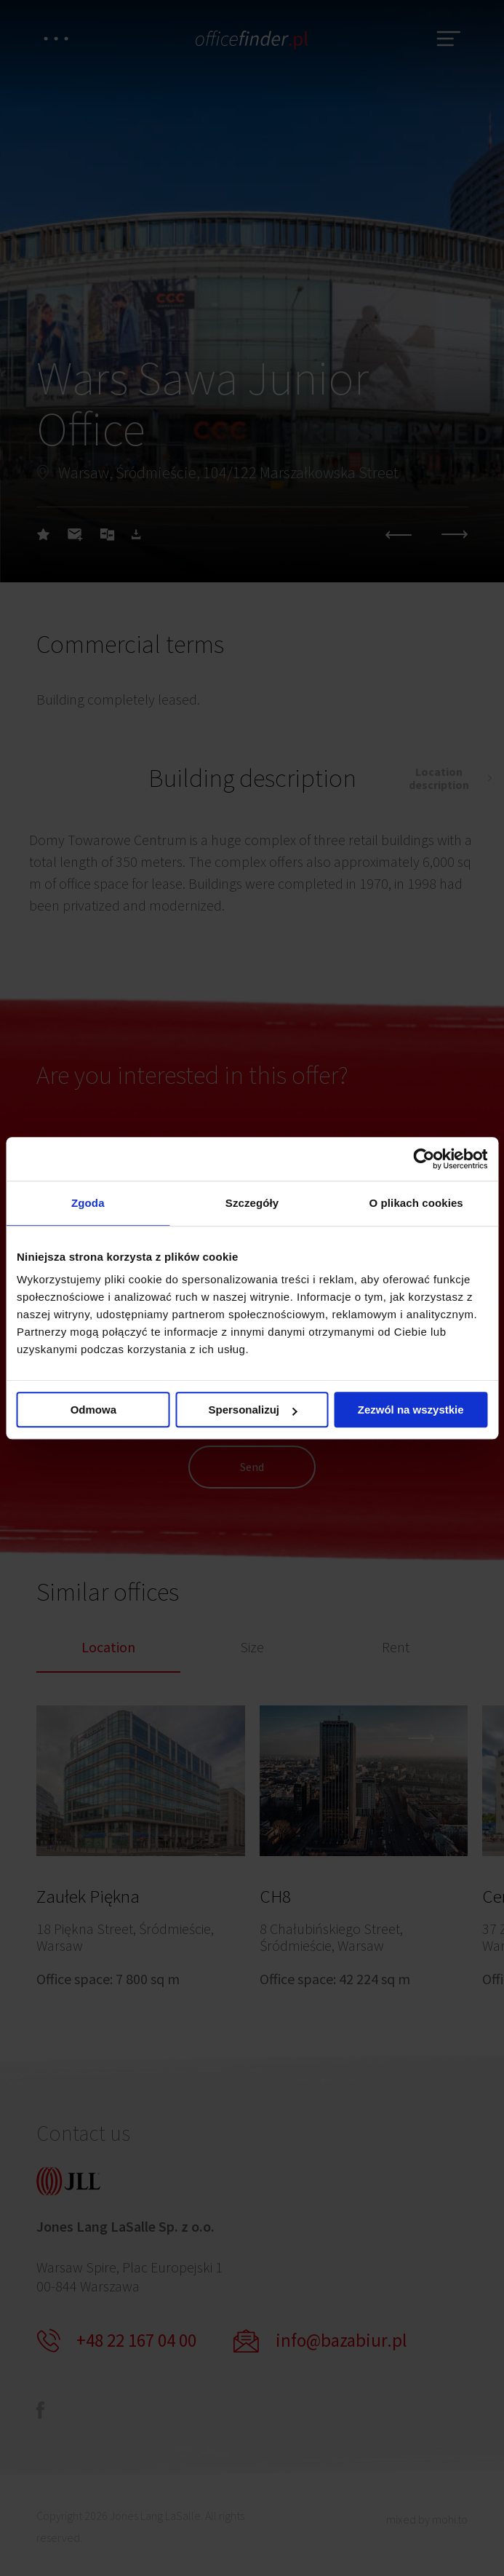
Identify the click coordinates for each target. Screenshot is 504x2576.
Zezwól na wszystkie (411, 1409)
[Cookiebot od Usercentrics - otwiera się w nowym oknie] (423, 1159)
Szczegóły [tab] (252, 1203)
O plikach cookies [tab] (416, 1203)
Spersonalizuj (252, 1409)
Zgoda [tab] (88, 1203)
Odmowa (93, 1409)
